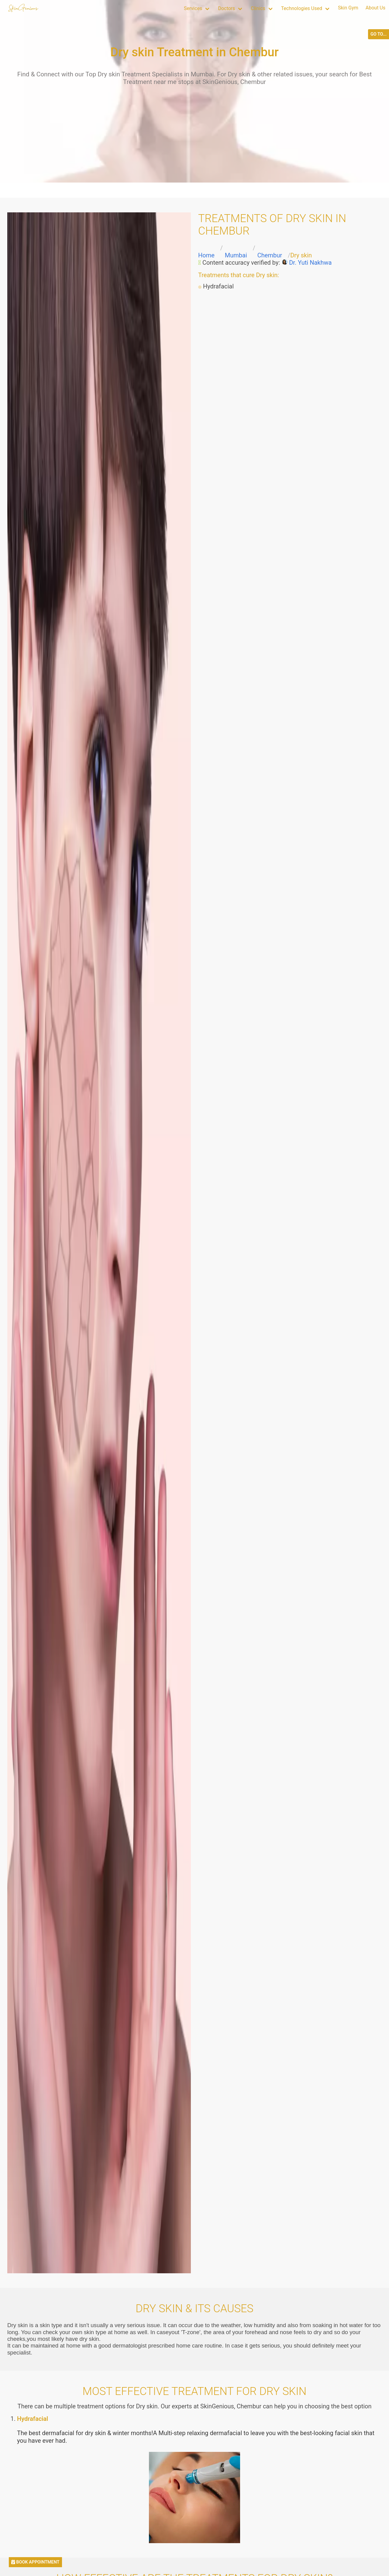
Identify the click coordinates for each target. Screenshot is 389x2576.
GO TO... (378, 34)
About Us (375, 8)
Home (206, 255)
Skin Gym (348, 8)
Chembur (269, 255)
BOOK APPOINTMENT (35, 2562)
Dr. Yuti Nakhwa (310, 262)
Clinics (258, 8)
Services (193, 8)
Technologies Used (301, 8)
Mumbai (236, 255)
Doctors (226, 8)
